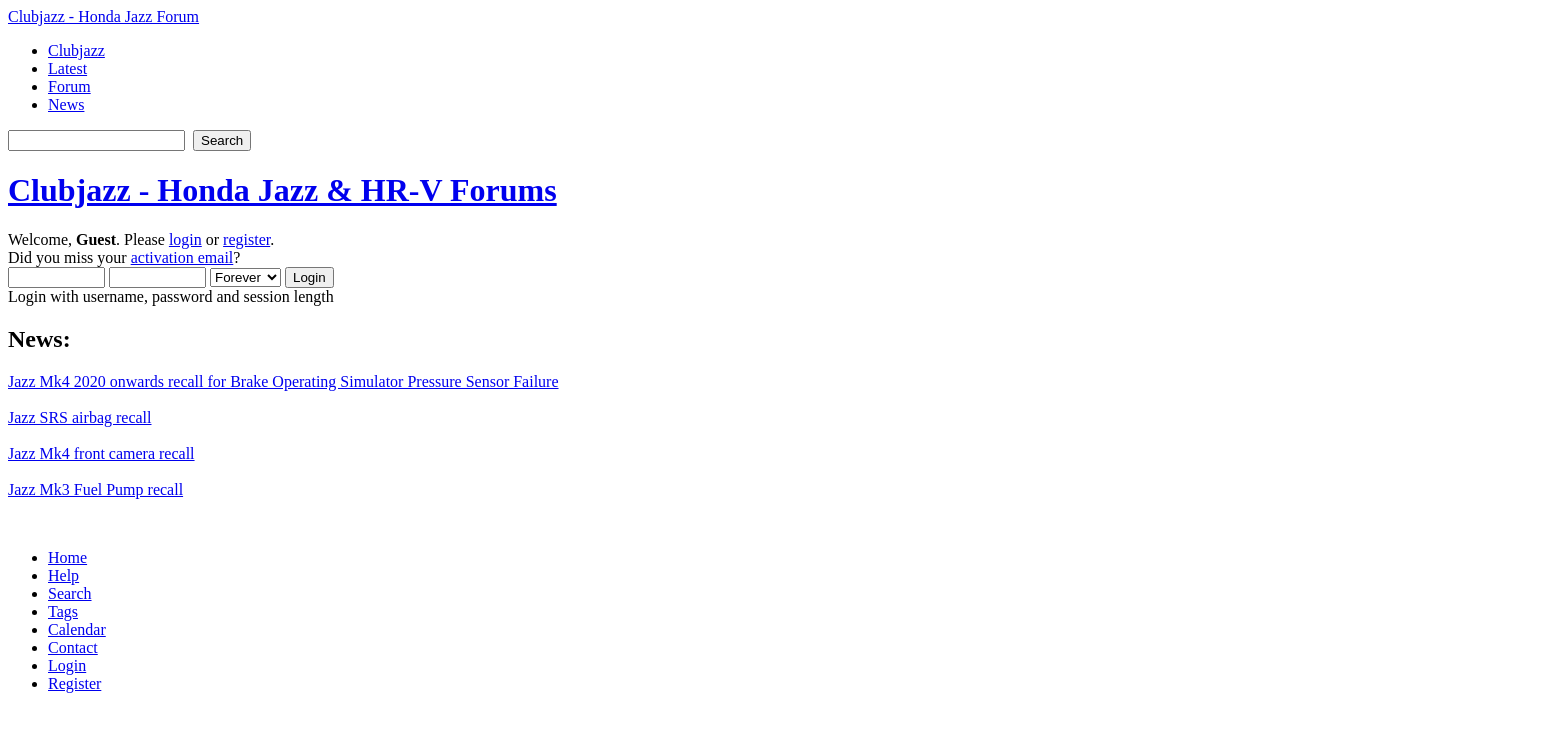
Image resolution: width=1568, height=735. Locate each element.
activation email (182, 257)
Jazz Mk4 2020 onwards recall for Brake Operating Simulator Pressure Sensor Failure (283, 381)
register (246, 239)
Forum (69, 86)
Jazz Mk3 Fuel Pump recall (95, 489)
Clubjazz (76, 50)
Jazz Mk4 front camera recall (101, 453)
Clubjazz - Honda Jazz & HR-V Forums (282, 190)
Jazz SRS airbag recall (80, 417)
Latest (67, 68)
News (66, 104)
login (185, 239)
